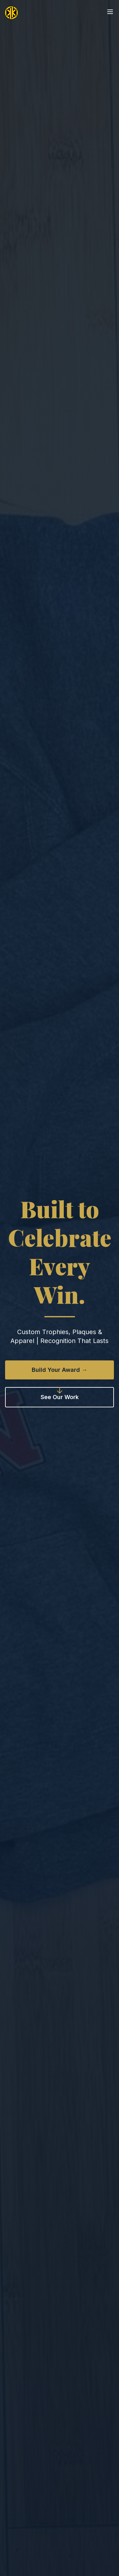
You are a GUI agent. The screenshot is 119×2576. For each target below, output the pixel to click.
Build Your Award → (59, 1369)
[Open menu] (110, 12)
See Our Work (60, 1397)
